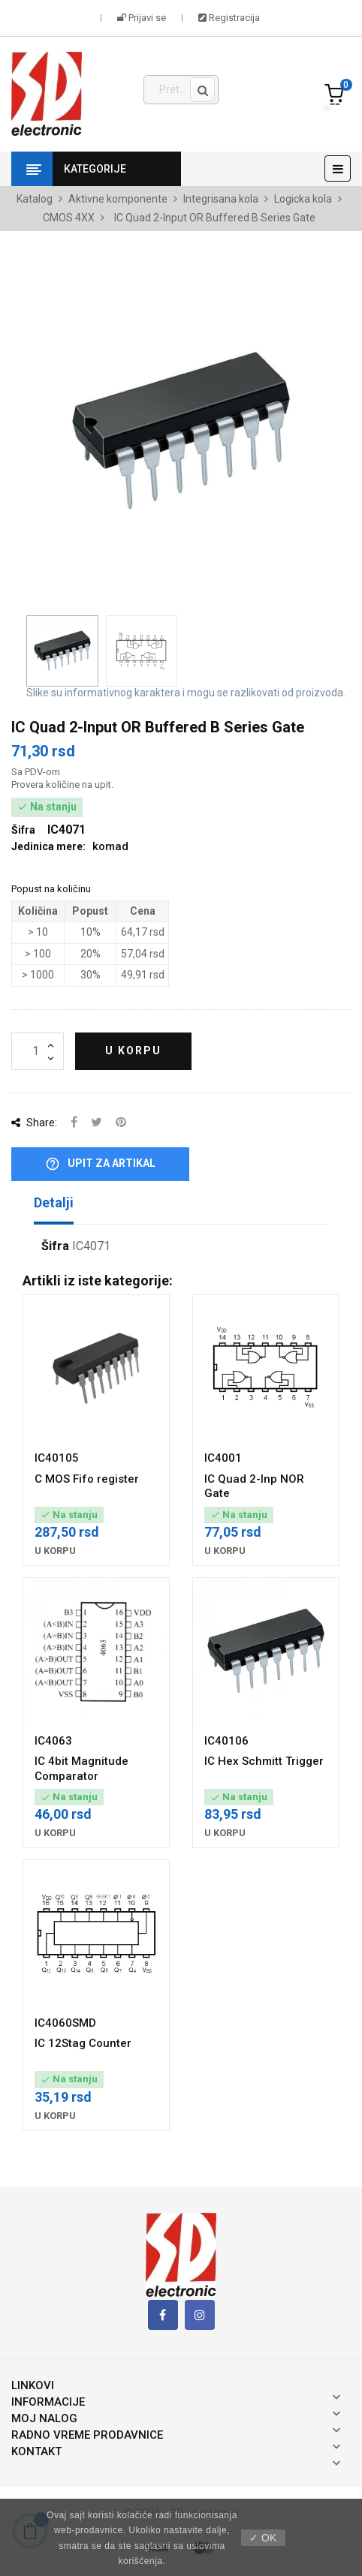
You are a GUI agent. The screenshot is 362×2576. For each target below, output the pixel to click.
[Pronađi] (181, 90)
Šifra (55, 1246)
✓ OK (262, 2538)
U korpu (133, 1051)
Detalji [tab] (54, 1202)
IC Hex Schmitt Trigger (264, 1761)
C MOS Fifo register (87, 1479)
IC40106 (226, 1741)
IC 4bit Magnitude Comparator (81, 1768)
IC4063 (53, 1741)
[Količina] (37, 1051)
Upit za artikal (100, 1164)
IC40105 (57, 1458)
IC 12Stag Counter (83, 2043)
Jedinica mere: (48, 846)
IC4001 (223, 1458)
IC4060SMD (65, 2023)
